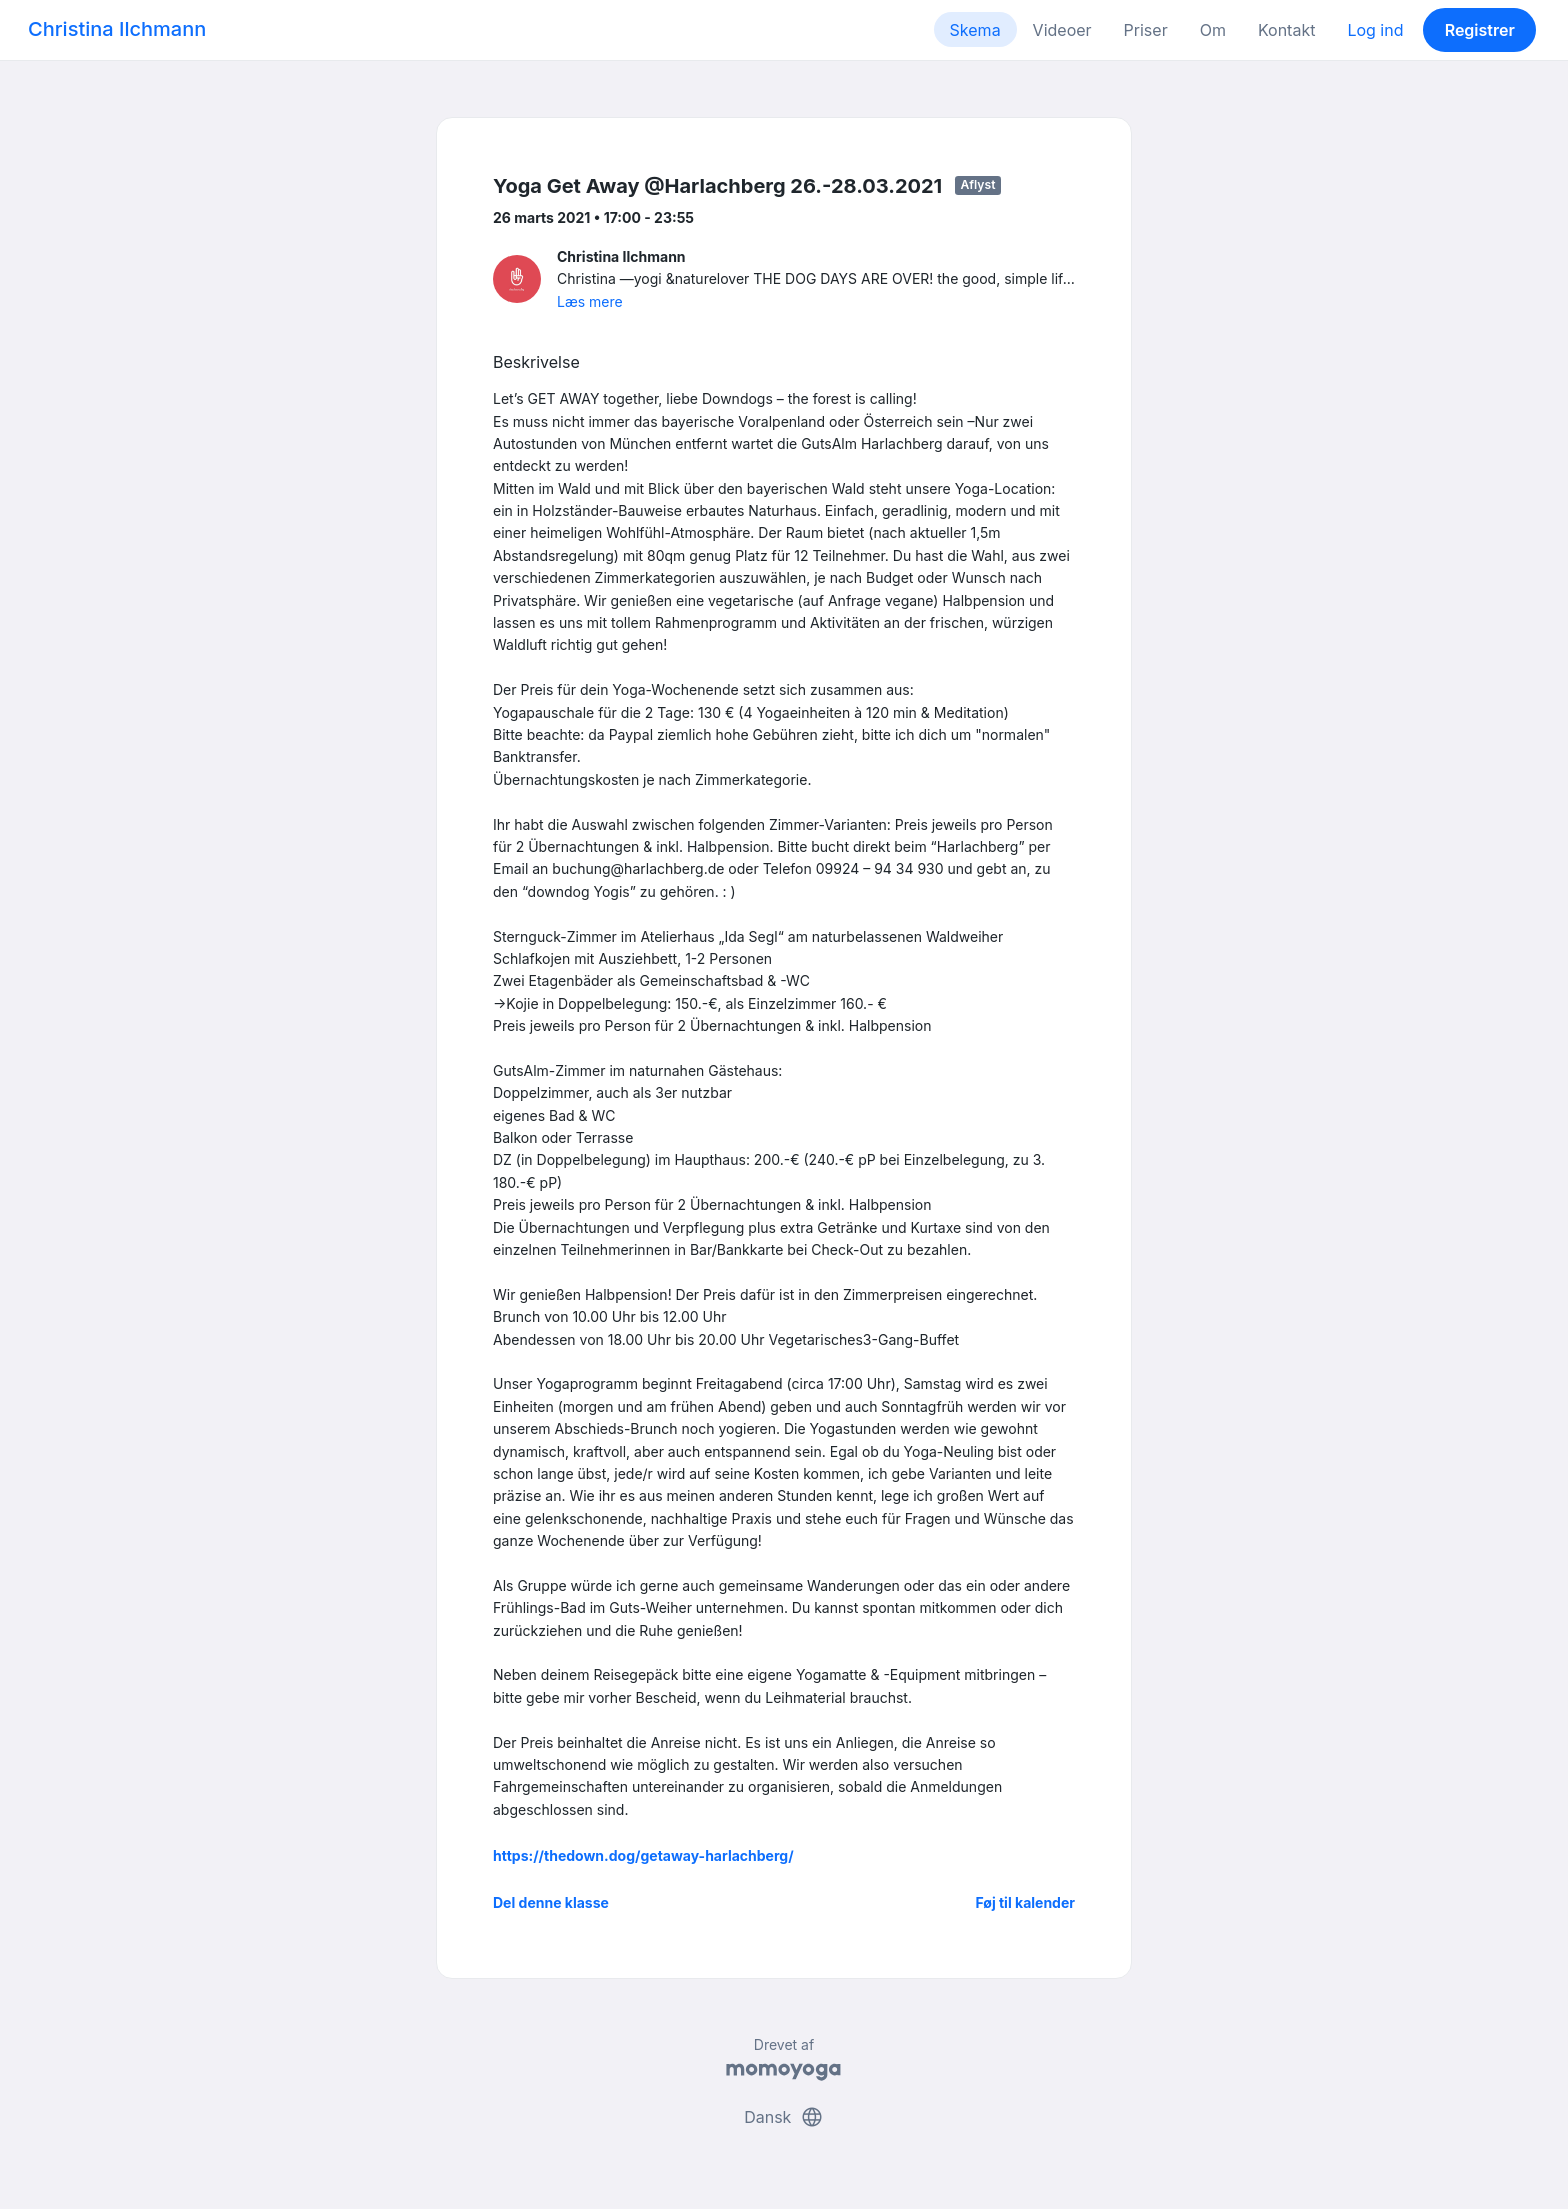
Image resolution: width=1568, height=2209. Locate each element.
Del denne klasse (551, 1902)
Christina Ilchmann (117, 29)
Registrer (1480, 30)
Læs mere (590, 301)
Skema (975, 30)
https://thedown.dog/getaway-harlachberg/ (643, 1855)
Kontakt (1286, 30)
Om (1213, 30)
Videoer (1062, 30)
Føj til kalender (1025, 1902)
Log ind (1375, 30)
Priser (1146, 30)
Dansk (784, 2117)
